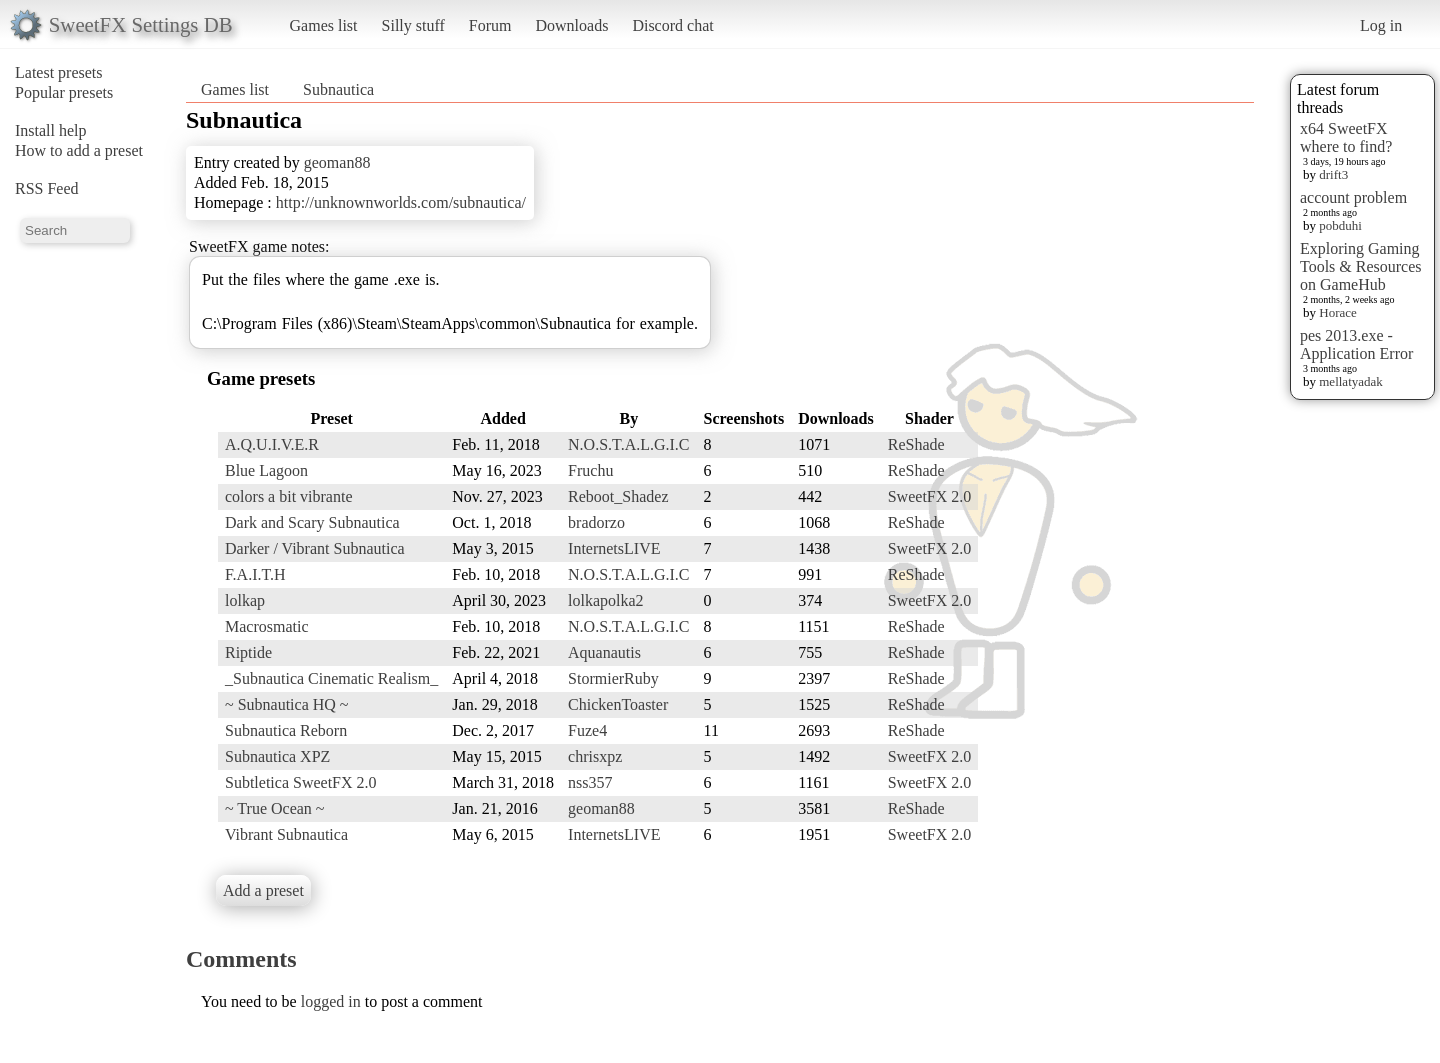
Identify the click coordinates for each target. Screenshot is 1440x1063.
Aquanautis (604, 652)
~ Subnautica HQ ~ (287, 704)
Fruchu (590, 470)
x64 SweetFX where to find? (1346, 137)
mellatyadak (1351, 381)
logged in (331, 1001)
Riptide (248, 652)
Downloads (571, 25)
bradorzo (596, 522)
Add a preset (263, 890)
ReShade (916, 444)
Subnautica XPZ (277, 756)
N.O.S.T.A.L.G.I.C (628, 444)
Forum (490, 25)
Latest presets (59, 72)
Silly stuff (413, 25)
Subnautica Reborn (286, 730)
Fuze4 (587, 730)
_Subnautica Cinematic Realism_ (331, 678)
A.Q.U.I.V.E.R (272, 444)
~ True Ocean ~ (275, 808)
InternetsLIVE (614, 548)
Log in (1381, 25)
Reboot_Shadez (618, 496)
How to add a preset (79, 150)
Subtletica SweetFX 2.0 (301, 782)
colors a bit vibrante (289, 496)
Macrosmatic (267, 626)
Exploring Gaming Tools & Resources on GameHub (1361, 266)
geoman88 (337, 162)
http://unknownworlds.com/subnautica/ (401, 202)
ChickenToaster (618, 704)
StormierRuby (613, 678)
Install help (51, 130)
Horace (1338, 312)
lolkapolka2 (606, 600)
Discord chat (672, 25)
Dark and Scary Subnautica (312, 522)
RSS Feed (47, 188)
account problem (1353, 197)
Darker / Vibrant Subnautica (315, 548)
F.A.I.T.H (255, 574)
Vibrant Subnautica (286, 834)
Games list (324, 25)
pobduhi (1340, 225)
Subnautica (338, 89)
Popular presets (64, 92)
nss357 (590, 782)
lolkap (245, 600)
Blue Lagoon (266, 470)
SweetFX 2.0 (930, 496)
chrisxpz (595, 756)
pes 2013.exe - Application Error (1356, 344)
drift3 (1333, 174)
